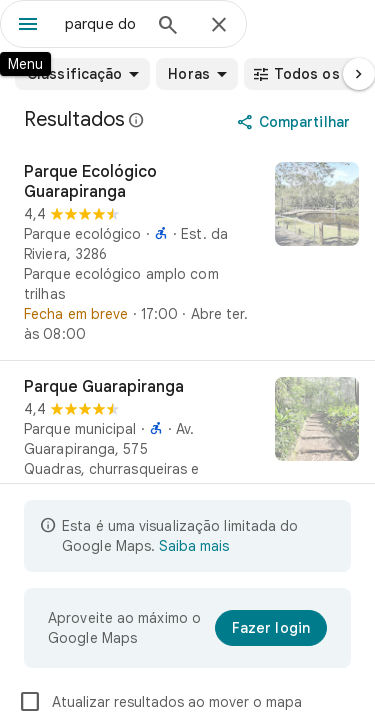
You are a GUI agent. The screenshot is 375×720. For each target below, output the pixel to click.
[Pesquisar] (168, 27)
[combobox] (102, 24)
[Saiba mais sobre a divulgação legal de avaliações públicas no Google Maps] (137, 120)
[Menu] (28, 26)
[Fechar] (219, 26)
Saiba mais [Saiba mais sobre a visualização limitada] (194, 546)
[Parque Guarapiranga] (187, 448)
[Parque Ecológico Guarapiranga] (187, 253)
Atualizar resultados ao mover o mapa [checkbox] (160, 702)
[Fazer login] (271, 628)
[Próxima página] (359, 74)
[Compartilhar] (295, 122)
